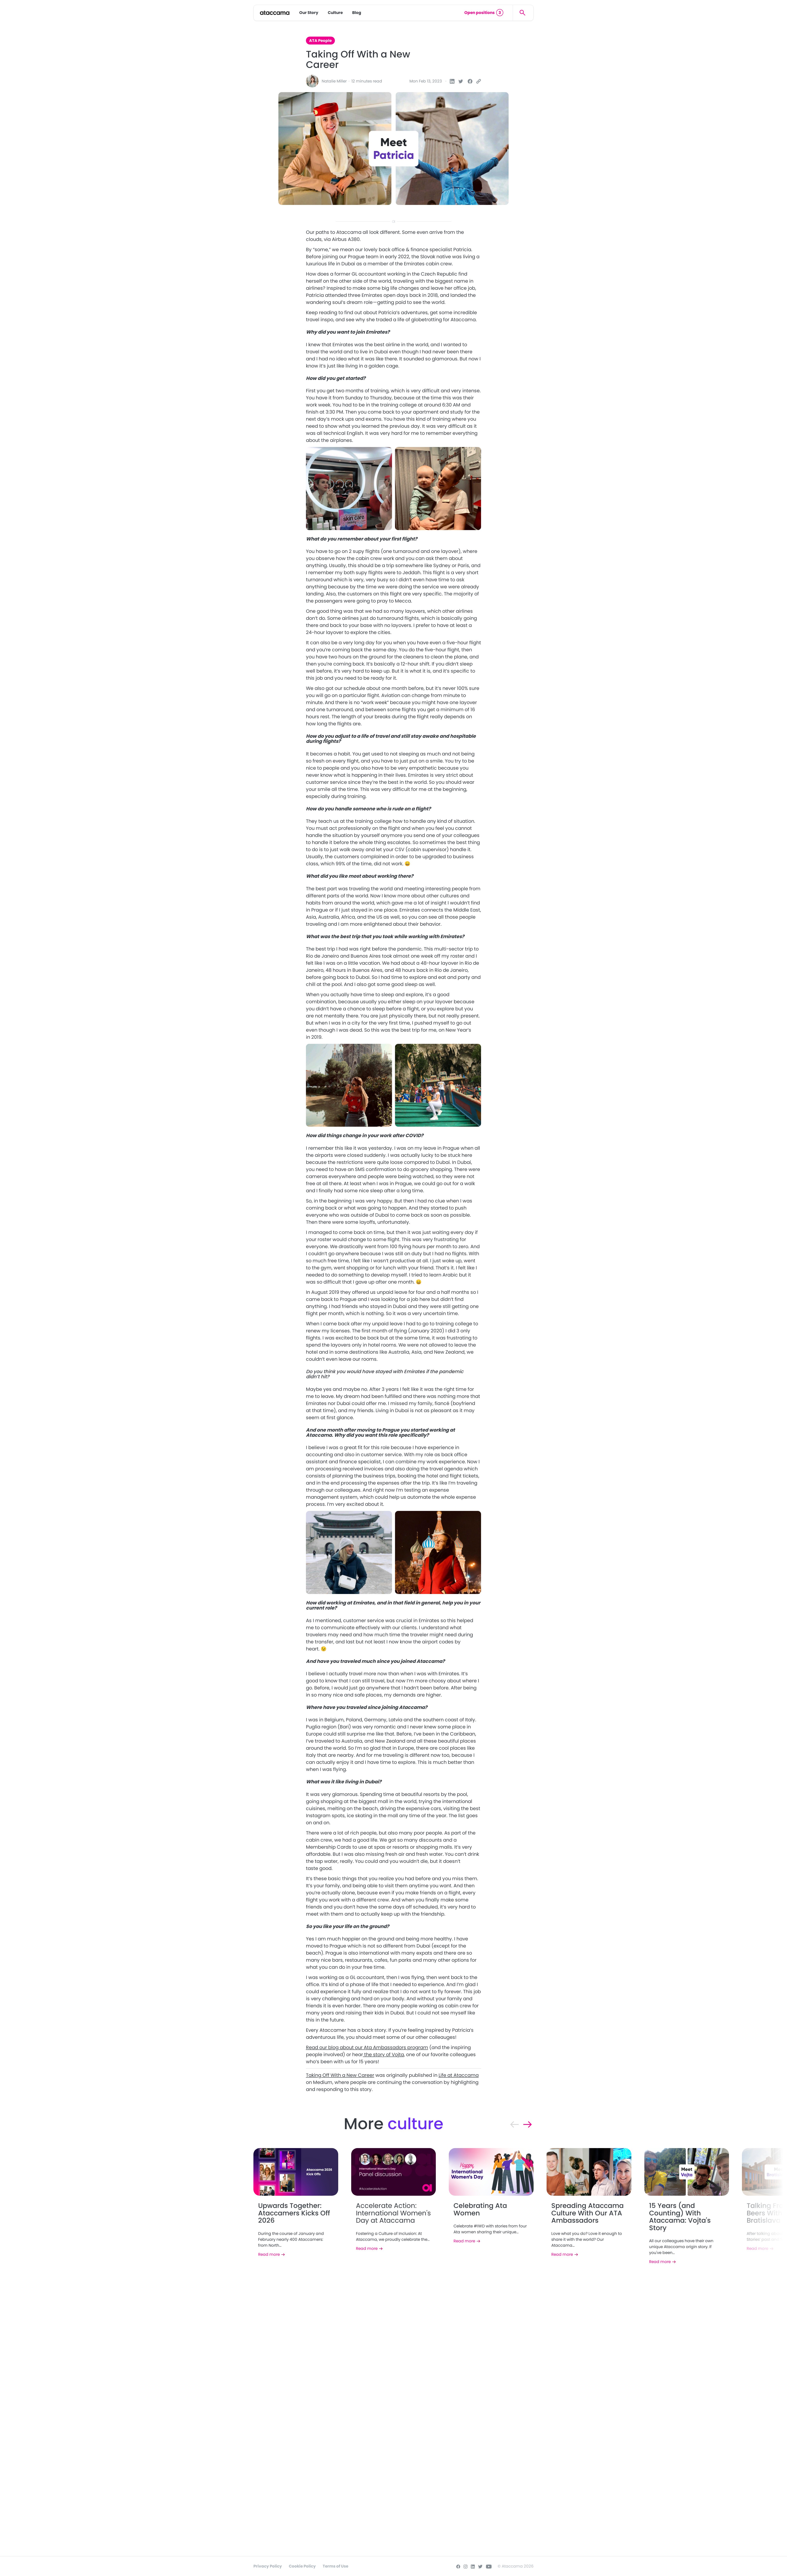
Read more (269, 2254)
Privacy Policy (267, 2566)
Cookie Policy (302, 2566)
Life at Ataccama (459, 2075)
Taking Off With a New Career (340, 2075)
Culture (335, 12)
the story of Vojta (383, 2054)
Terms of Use (335, 2566)
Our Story (308, 12)
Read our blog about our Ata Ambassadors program (367, 2047)
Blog (356, 12)
